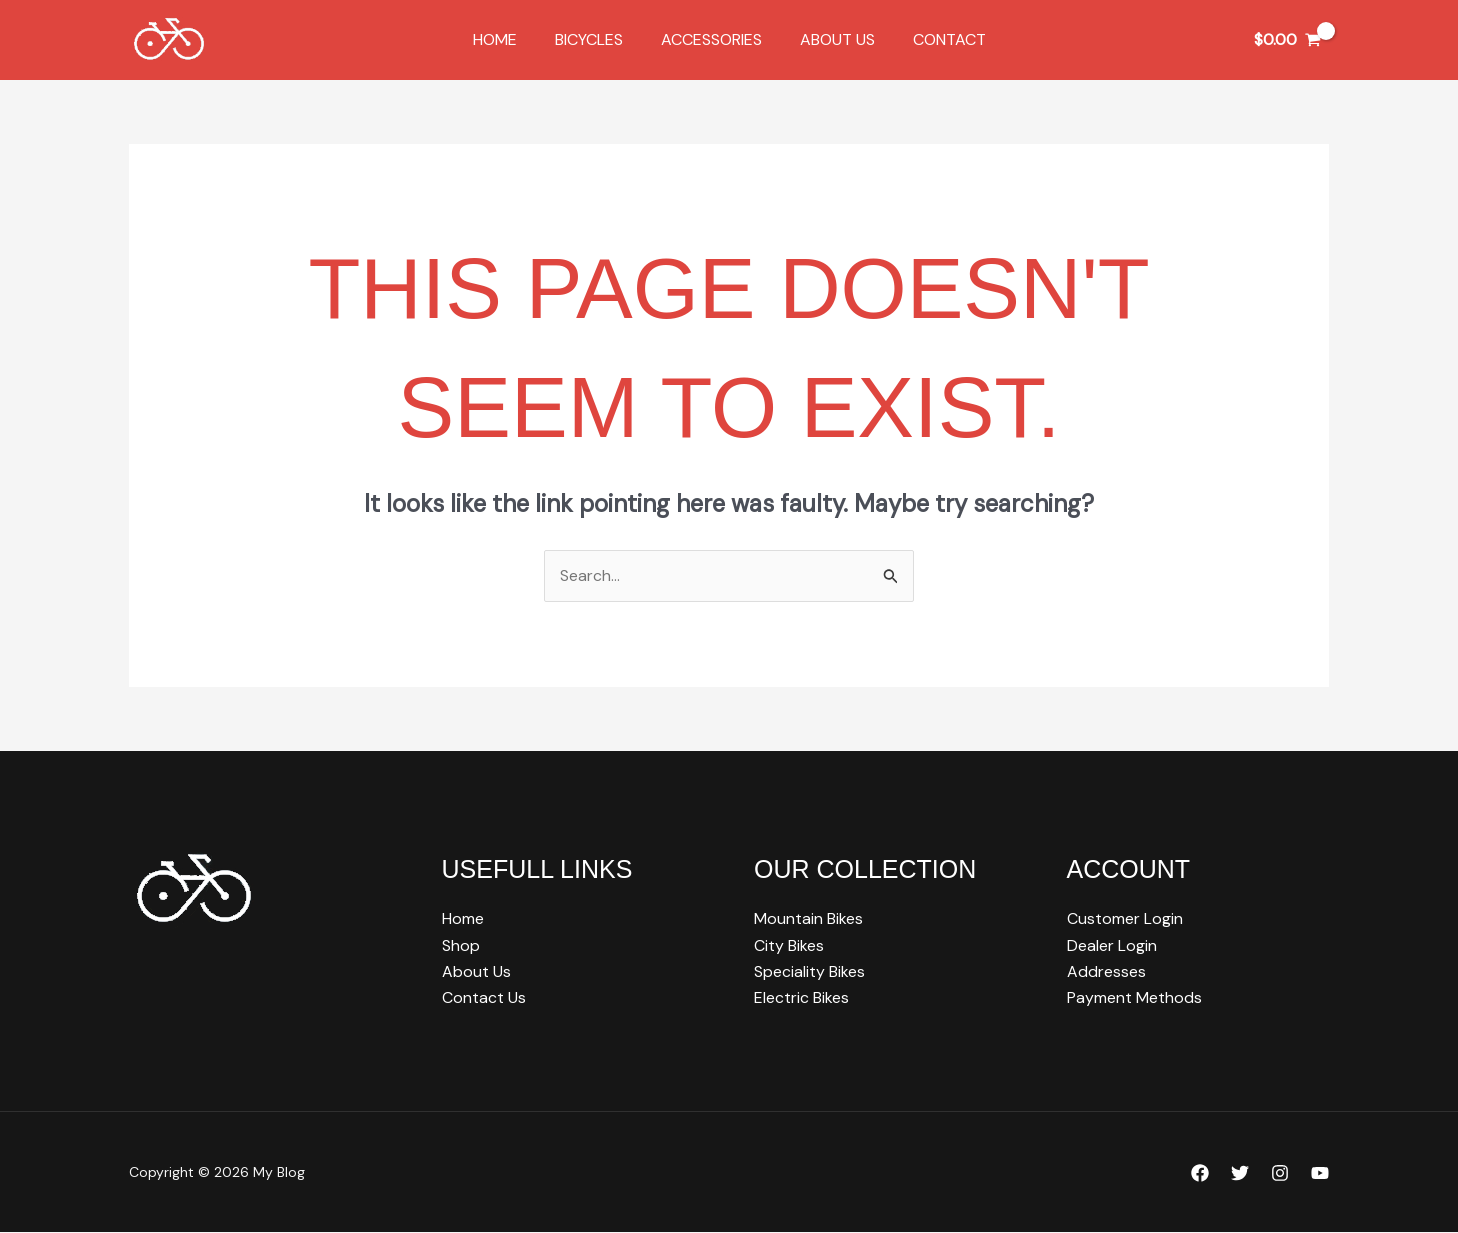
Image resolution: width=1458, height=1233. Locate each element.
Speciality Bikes (809, 971)
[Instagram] (1280, 1174)
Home (507, 39)
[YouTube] (1320, 1174)
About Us (831, 39)
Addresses (1106, 971)
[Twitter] (1240, 1174)
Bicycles (595, 39)
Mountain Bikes (808, 919)
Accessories (711, 39)
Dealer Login (1112, 945)
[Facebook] (1200, 1174)
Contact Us (484, 998)
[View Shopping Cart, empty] (1287, 40)
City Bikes (789, 945)
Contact (937, 39)
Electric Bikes (801, 998)
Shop (461, 945)
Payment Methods (1134, 998)
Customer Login (1125, 919)
